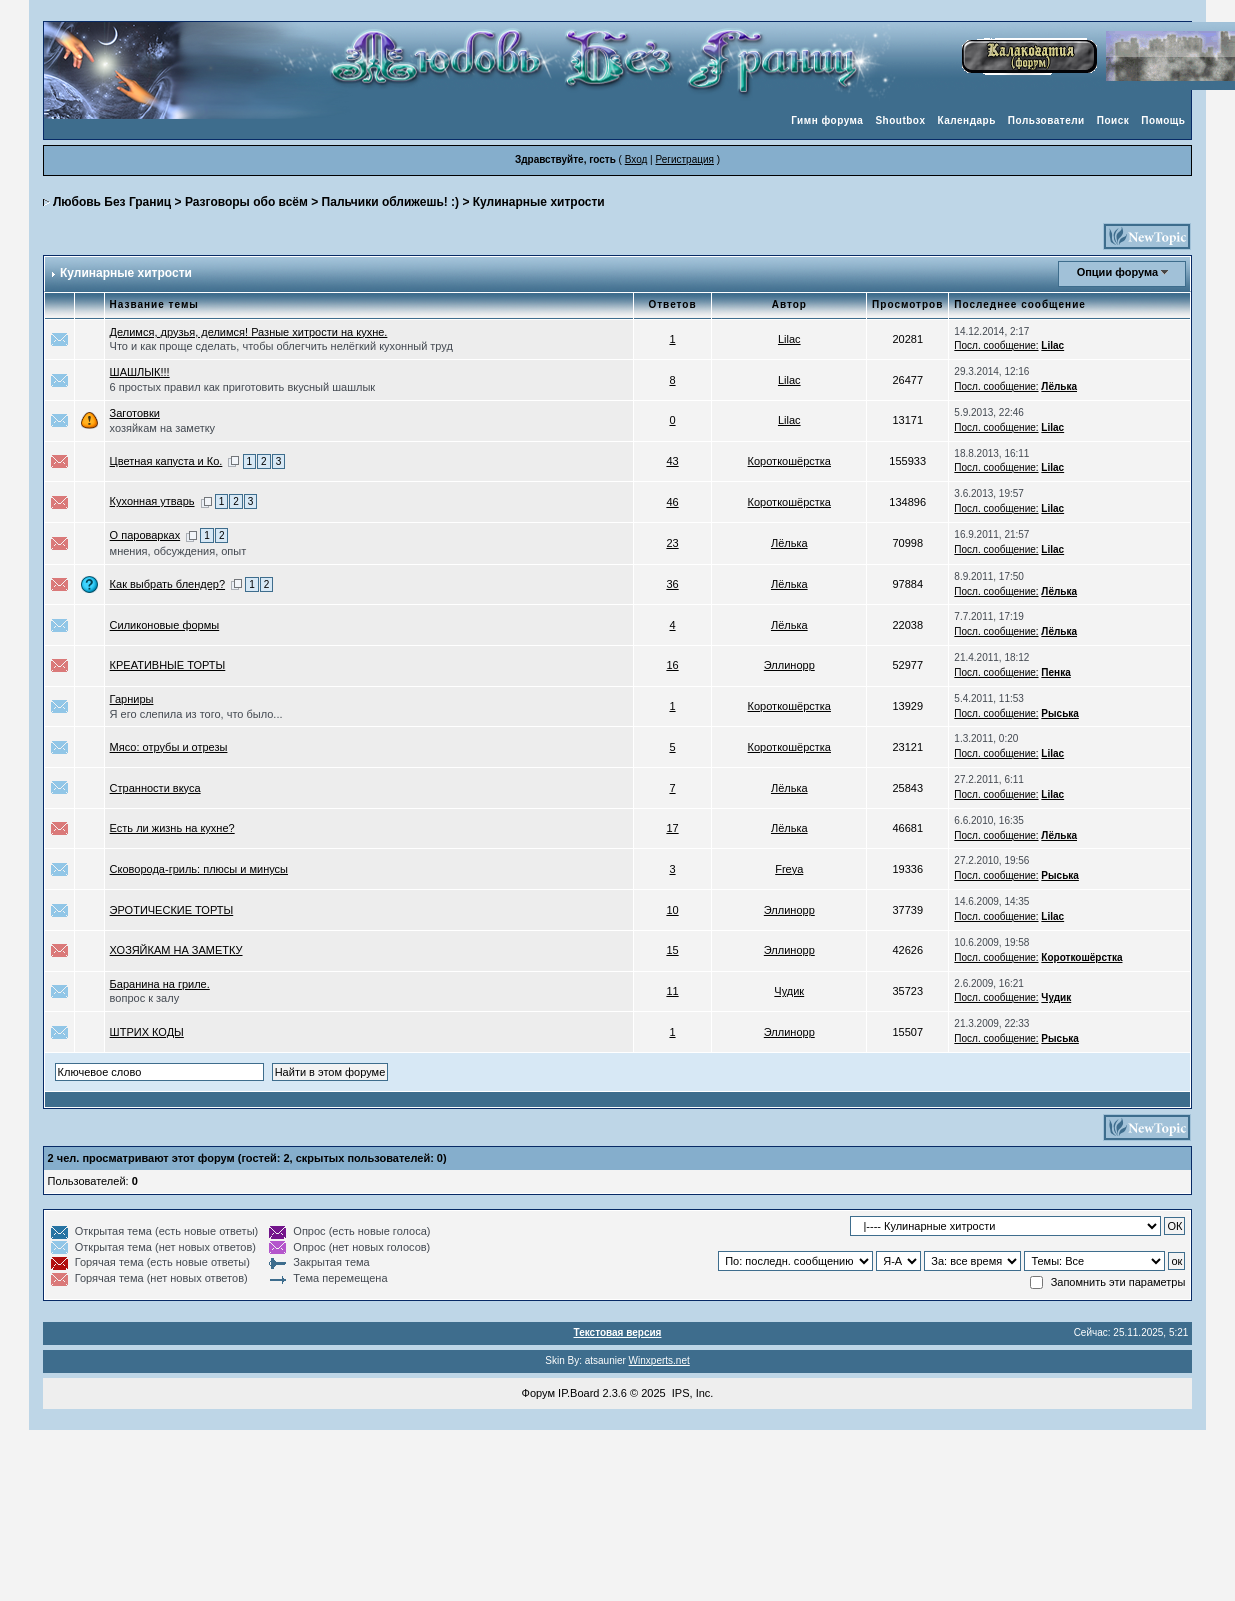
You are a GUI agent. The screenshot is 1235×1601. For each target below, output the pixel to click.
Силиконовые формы (165, 625)
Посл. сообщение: (996, 345)
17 (672, 828)
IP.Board (578, 1393)
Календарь (967, 120)
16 (672, 665)
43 (672, 461)
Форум (538, 1393)
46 (672, 502)
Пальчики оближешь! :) (390, 202)
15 (672, 950)
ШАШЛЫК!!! (140, 372)
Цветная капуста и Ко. (166, 461)
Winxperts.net (659, 1360)
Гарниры (132, 699)
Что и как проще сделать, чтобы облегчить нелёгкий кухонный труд (281, 346)
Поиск (1113, 120)
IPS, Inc (691, 1393)
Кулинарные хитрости (539, 202)
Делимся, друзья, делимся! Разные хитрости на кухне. (249, 332)
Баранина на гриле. (160, 984)
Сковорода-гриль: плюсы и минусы (199, 869)
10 (672, 910)
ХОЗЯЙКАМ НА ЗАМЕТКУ (176, 950)
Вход (636, 159)
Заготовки (135, 413)
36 (672, 584)
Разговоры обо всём (246, 202)
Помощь (1163, 120)
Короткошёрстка (789, 461)
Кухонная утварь (152, 501)
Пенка (1055, 672)
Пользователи (1046, 120)
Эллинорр (789, 665)
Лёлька (1059, 386)
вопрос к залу (145, 998)
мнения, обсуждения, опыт (178, 551)
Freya (789, 869)
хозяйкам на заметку (163, 428)
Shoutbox (900, 120)
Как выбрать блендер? (167, 584)
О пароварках (145, 535)
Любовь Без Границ (112, 202)
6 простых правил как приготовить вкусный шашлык (243, 387)
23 (672, 543)
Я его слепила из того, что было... (196, 714)
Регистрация (684, 159)
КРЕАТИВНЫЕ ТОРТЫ (168, 665)
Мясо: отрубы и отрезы (169, 747)
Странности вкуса (155, 788)
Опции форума (1117, 272)
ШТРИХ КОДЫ (147, 1032)
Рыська (1060, 713)
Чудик (789, 991)
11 (672, 991)
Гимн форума (827, 120)
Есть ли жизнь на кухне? (172, 828)
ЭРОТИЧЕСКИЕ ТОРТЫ (172, 910)
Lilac (789, 339)
